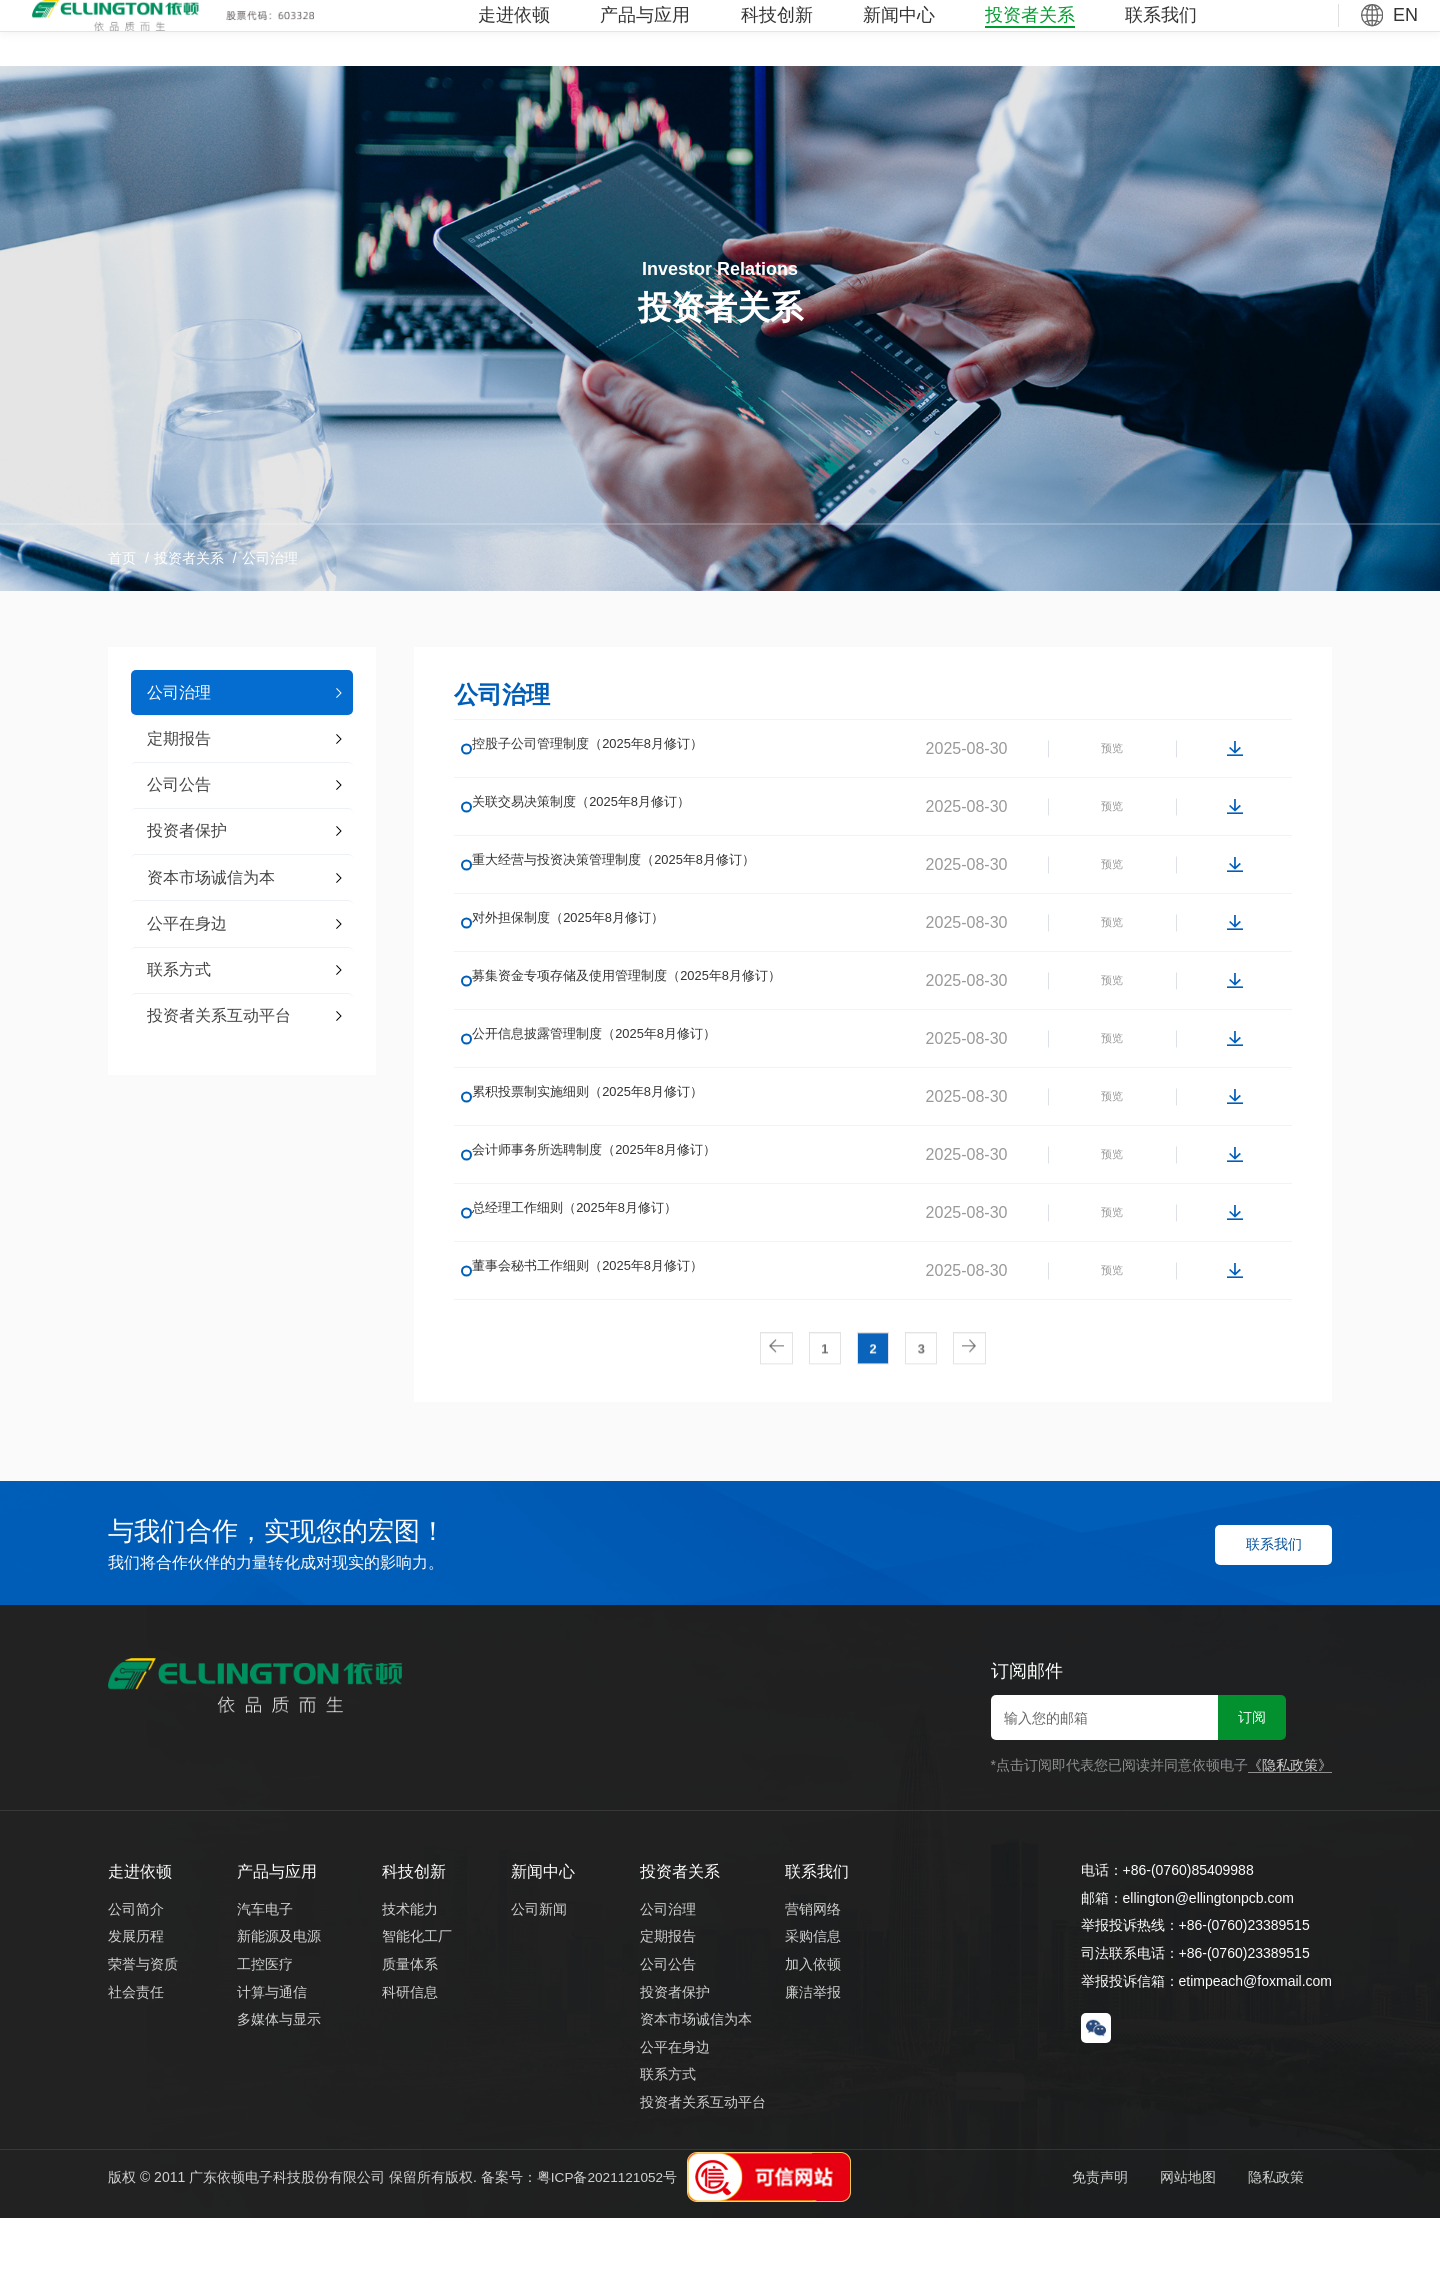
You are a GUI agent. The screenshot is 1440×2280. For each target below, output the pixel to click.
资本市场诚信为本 (696, 2081)
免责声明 (1079, 2238)
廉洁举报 (813, 2053)
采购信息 (813, 1998)
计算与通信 (272, 2053)
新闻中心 (899, 33)
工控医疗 (265, 2025)
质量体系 (410, 2025)
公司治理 (270, 558)
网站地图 (1174, 2238)
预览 (1092, 758)
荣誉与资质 (143, 2025)
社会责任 (136, 2053)
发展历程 (136, 1998)
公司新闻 (539, 1970)
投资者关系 (1030, 33)
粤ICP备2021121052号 (608, 2238)
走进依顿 (514, 33)
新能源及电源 (279, 1998)
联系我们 (1161, 33)
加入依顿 (813, 2025)
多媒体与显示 (279, 2081)
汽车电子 (265, 1970)
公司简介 (136, 1970)
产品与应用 (645, 33)
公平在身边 (675, 2108)
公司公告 (668, 2025)
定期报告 (668, 1998)
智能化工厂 (417, 1998)
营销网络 (813, 1970)
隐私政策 (1269, 2238)
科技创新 (777, 33)
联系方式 (668, 2136)
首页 (122, 558)
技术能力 (410, 1970)
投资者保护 (675, 2053)
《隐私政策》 (1290, 1827)
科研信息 (410, 2053)
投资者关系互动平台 (703, 2163)
